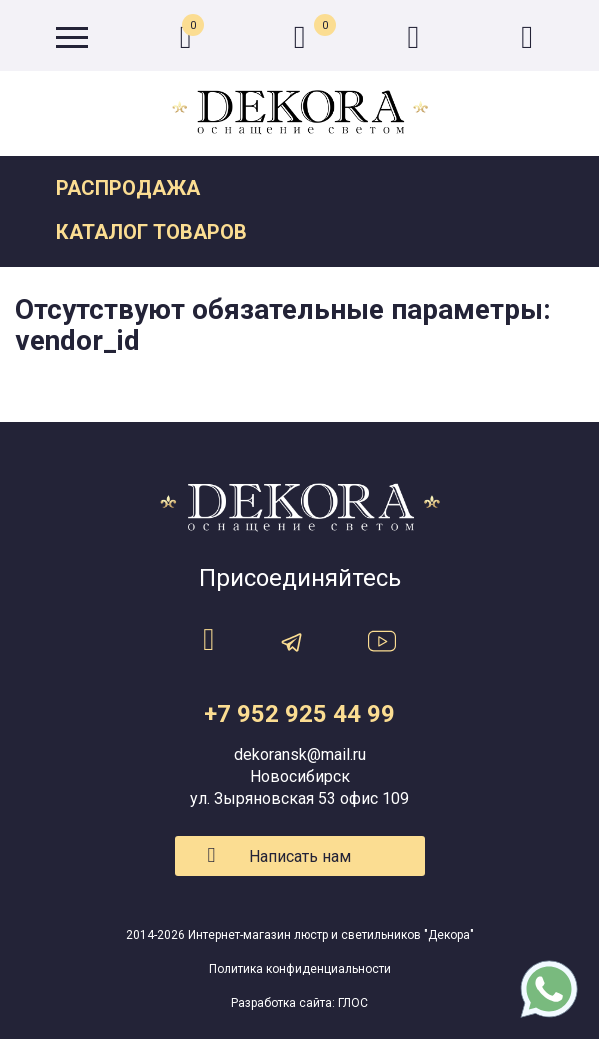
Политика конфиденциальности (300, 969)
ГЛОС (353, 1003)
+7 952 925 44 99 (299, 714)
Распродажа (128, 188)
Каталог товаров (151, 232)
